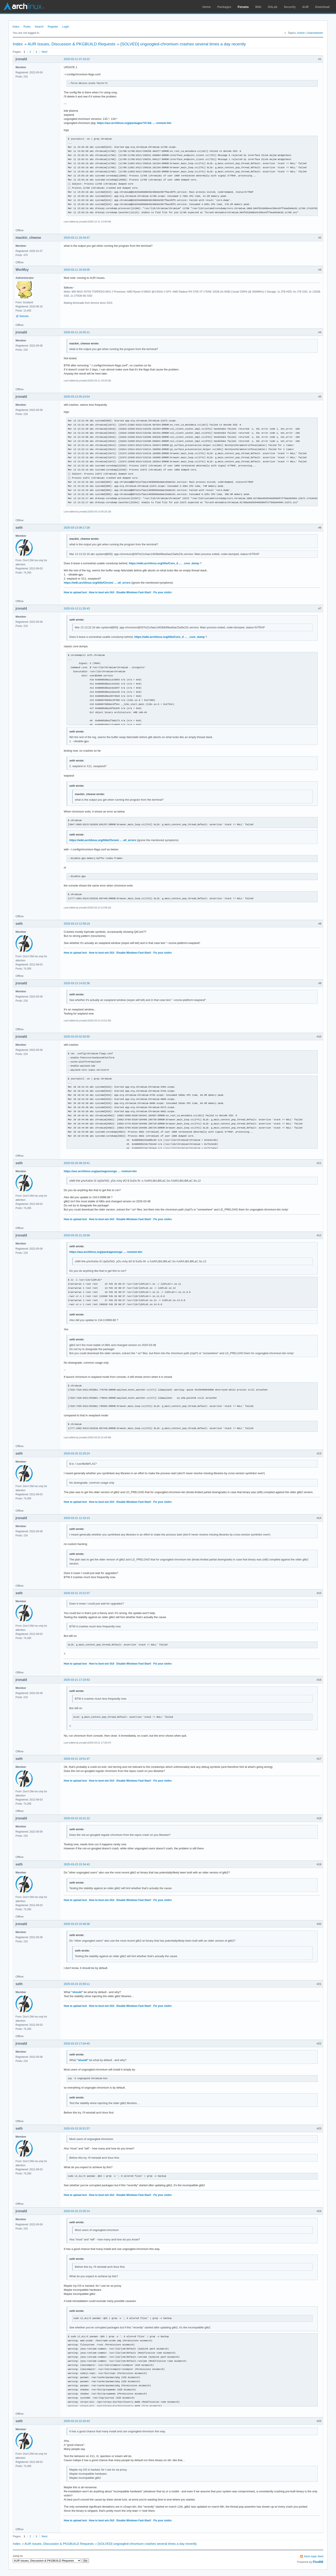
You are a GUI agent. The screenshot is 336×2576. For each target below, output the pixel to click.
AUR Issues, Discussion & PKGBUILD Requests (71, 44)
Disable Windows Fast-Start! (133, 592)
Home (206, 7)
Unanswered (315, 32)
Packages (224, 7)
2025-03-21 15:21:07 (77, 1593)
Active (301, 32)
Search (39, 26)
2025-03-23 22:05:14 (77, 2211)
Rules (27, 26)
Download (322, 7)
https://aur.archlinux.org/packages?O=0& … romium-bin (134, 123)
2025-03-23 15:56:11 (77, 1984)
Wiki (258, 7)
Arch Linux (23, 6)
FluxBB (318, 2562)
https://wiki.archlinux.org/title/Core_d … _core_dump (164, 563)
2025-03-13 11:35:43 (77, 608)
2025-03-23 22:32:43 (77, 2421)
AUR (305, 7)
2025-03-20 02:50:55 (77, 1036)
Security (290, 7)
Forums (243, 7)
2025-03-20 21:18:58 (77, 1235)
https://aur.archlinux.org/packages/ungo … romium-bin (100, 1171)
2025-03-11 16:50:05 (77, 269)
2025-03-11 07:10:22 (77, 59)
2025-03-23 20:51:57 (77, 2128)
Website (24, 316)
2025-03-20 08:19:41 (77, 1163)
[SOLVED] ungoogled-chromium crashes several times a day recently (183, 44)
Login (65, 26)
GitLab (272, 7)
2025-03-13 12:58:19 (77, 923)
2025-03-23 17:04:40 (77, 2043)
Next (44, 51)
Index (15, 26)
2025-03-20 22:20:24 (77, 1453)
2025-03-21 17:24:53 (77, 1679)
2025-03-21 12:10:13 (77, 1518)
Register (53, 26)
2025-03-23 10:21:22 (77, 1818)
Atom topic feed (313, 2556)
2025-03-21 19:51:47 (77, 1758)
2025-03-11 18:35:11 (77, 332)
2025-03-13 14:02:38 (77, 983)
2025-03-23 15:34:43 (77, 1864)
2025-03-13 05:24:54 (77, 396)
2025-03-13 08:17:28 (77, 527)
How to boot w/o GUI (101, 592)
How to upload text (75, 592)
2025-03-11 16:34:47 (77, 237)
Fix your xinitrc (162, 592)
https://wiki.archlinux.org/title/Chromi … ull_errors (97, 582)
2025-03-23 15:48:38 (77, 1923)
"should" (77, 1992)
